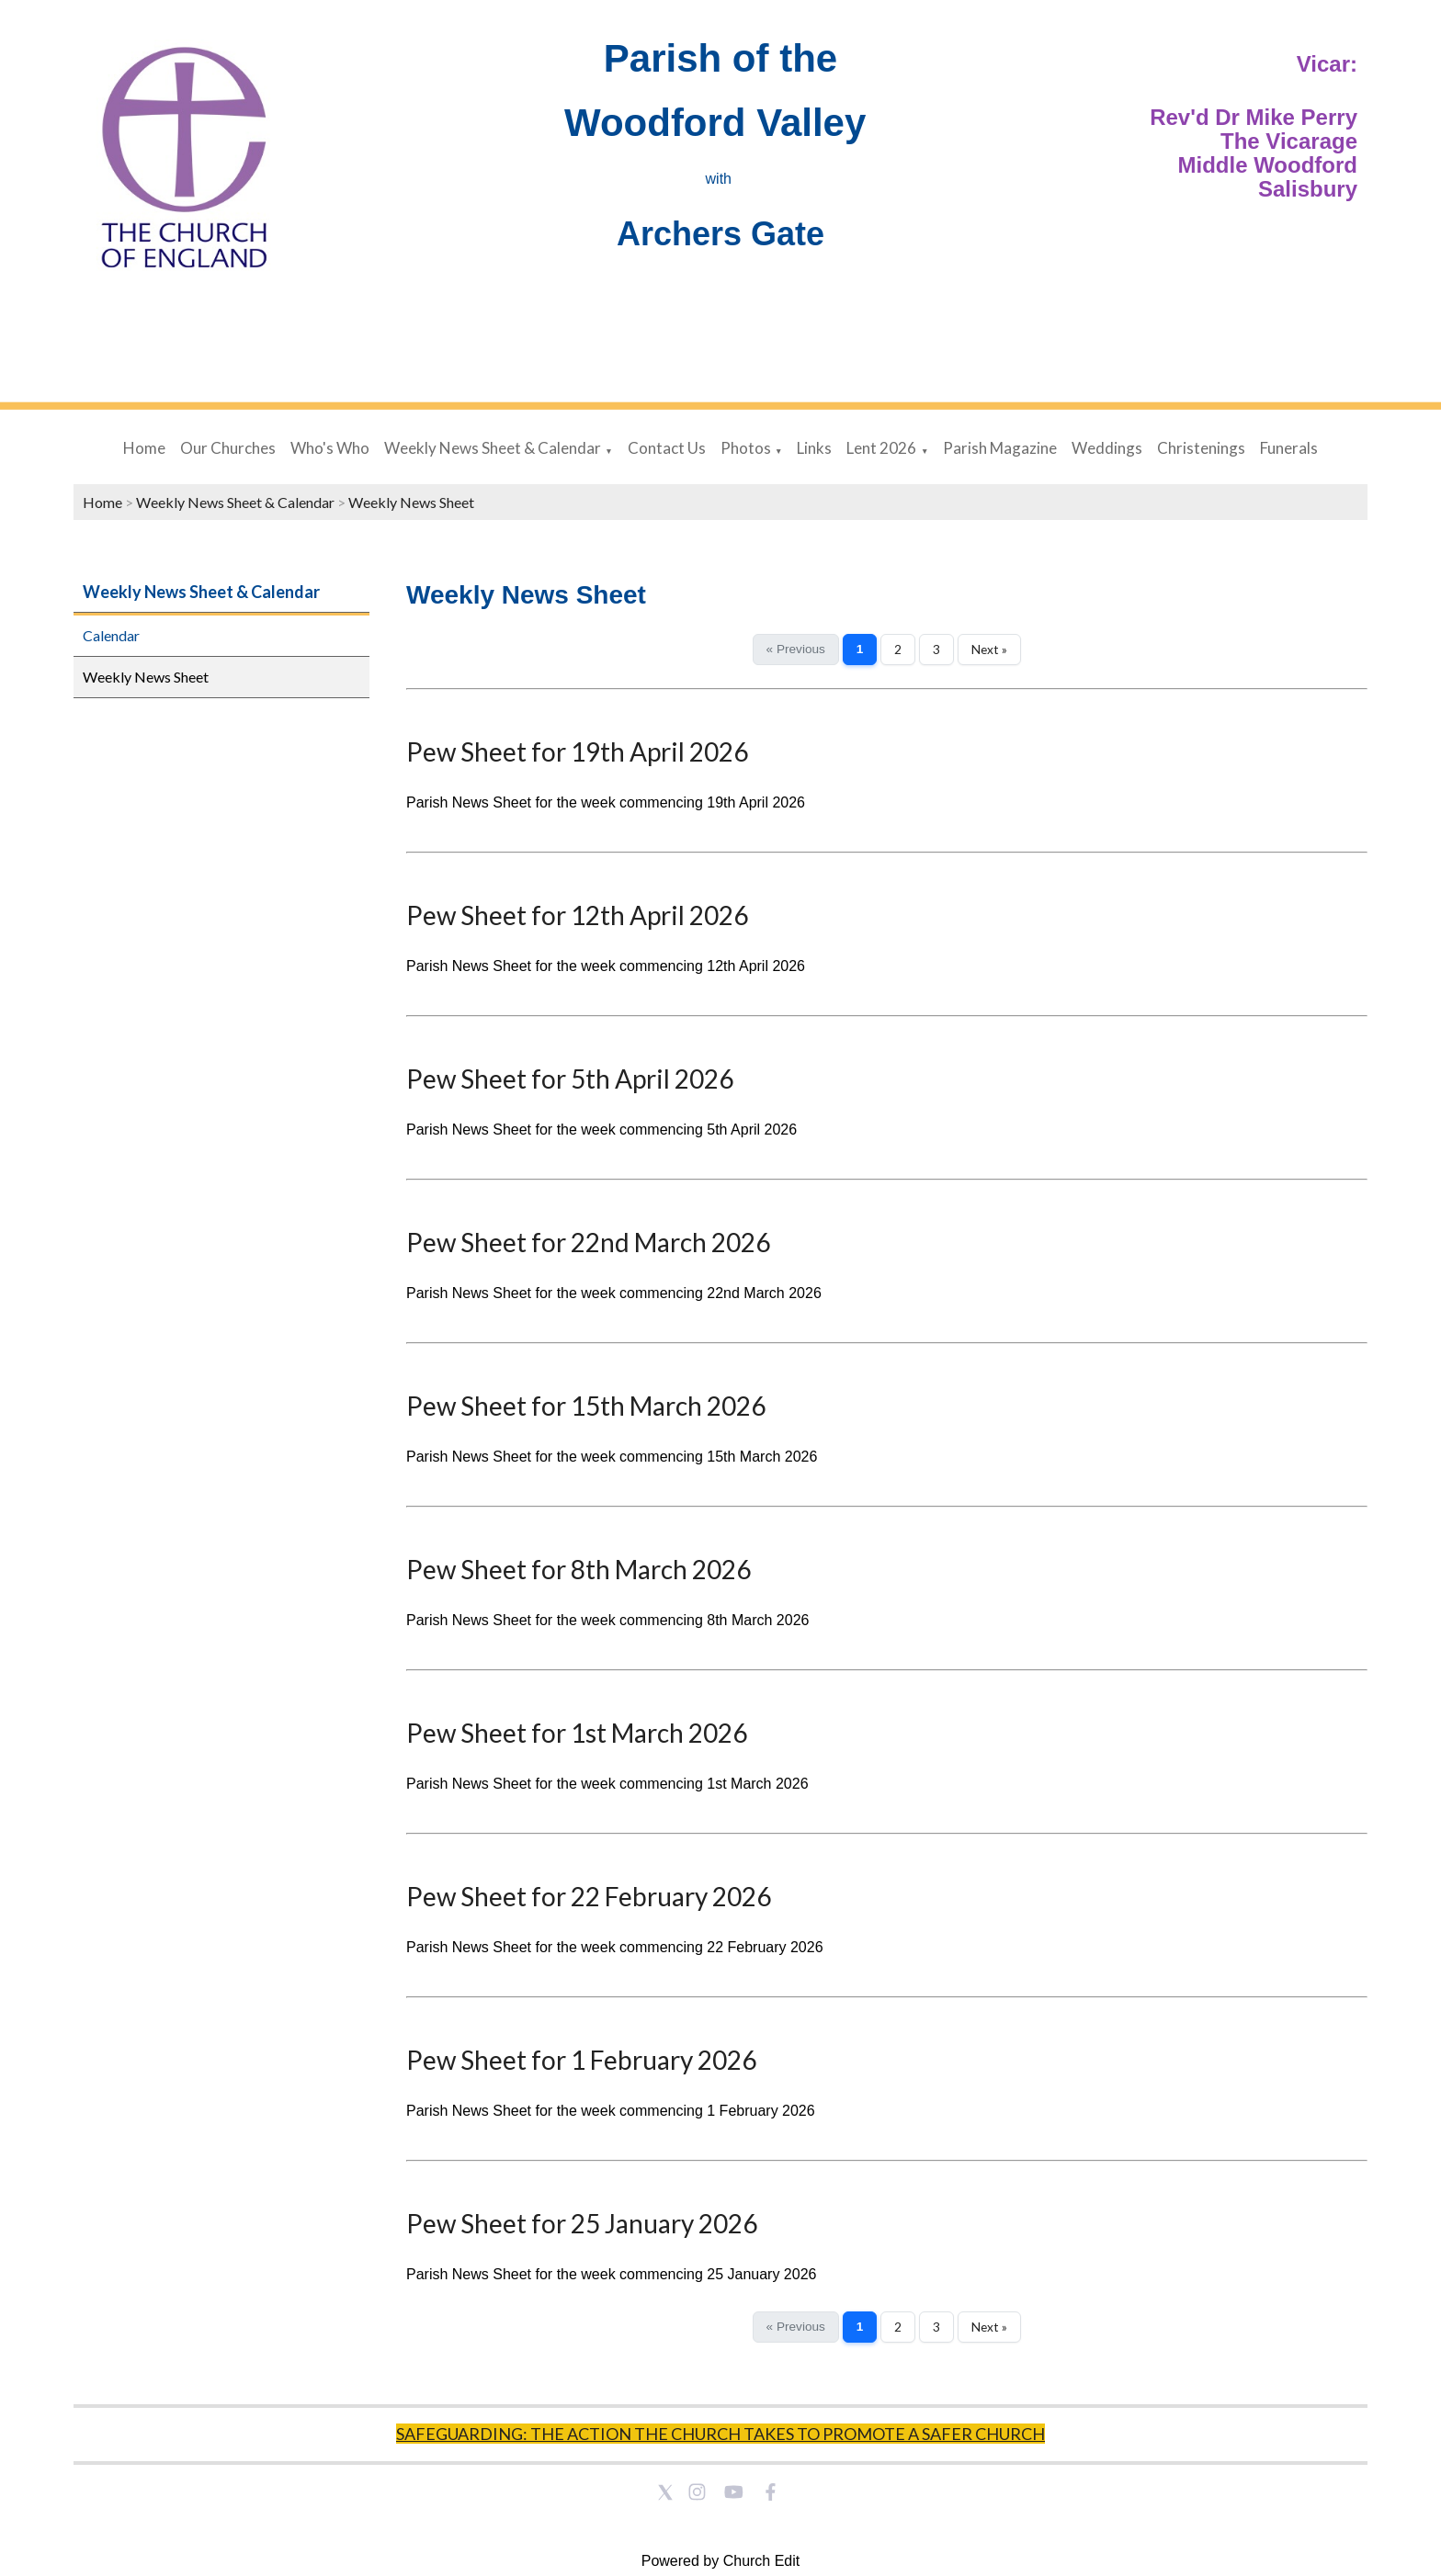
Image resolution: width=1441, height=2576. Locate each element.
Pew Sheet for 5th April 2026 (569, 1078)
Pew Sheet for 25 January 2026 (581, 2223)
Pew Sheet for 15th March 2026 (586, 1405)
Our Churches (228, 448)
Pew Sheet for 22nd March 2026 (588, 1242)
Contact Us (667, 448)
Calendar (111, 635)
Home (144, 448)
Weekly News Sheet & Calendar (492, 448)
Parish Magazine (1000, 448)
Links (814, 448)
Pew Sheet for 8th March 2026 (578, 1569)
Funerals (1289, 448)
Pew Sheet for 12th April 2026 (577, 915)
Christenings (1201, 448)
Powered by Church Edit (720, 2561)
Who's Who (329, 448)
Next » (989, 649)
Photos (745, 448)
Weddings (1107, 448)
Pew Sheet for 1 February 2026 (581, 2059)
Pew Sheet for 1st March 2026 (576, 1732)
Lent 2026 (881, 448)
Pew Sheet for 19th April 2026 (577, 751)
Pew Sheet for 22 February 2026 (588, 1896)
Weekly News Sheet (411, 502)
